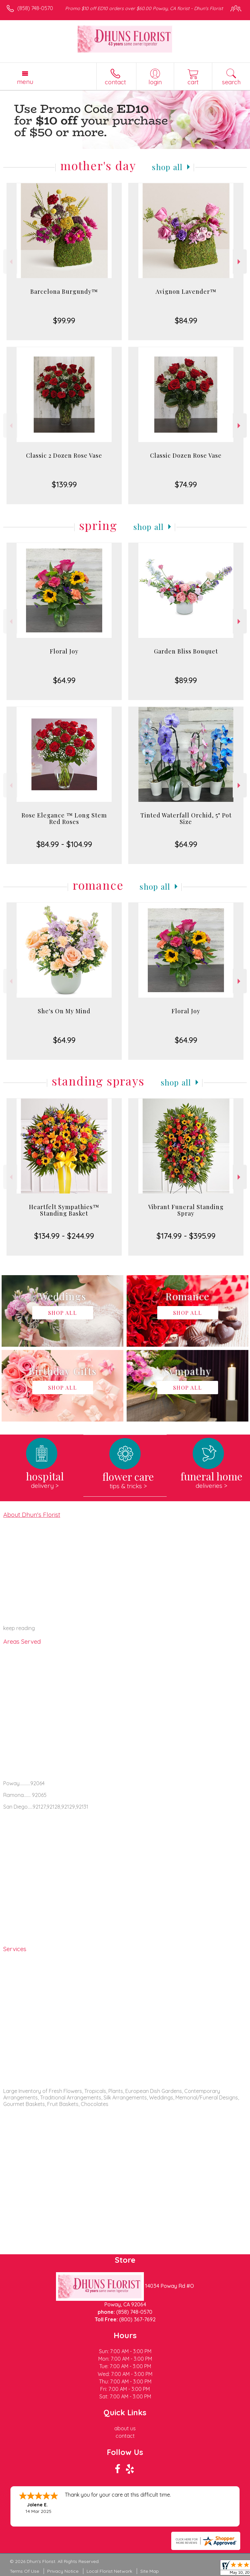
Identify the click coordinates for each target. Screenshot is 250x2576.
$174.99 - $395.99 (186, 1236)
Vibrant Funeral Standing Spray (186, 1210)
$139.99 (64, 484)
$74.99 (186, 484)
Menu (25, 82)
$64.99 (64, 680)
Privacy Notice (62, 2571)
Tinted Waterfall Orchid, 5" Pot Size (186, 818)
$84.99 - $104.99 (64, 844)
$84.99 (186, 320)
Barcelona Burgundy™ (64, 291)
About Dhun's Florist (31, 1514)
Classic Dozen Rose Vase (186, 455)
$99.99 (64, 320)
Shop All (167, 167)
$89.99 (186, 680)
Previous (10, 262)
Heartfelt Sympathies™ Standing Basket (64, 1210)
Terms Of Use (24, 2571)
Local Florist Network (109, 2571)
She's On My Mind (64, 1011)
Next (240, 262)
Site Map (149, 2571)
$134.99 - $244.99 (64, 1236)
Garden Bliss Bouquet (186, 651)
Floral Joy (64, 651)
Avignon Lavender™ (186, 291)
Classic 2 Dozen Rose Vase (64, 455)
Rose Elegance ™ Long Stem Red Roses (64, 818)
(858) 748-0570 (35, 8)
